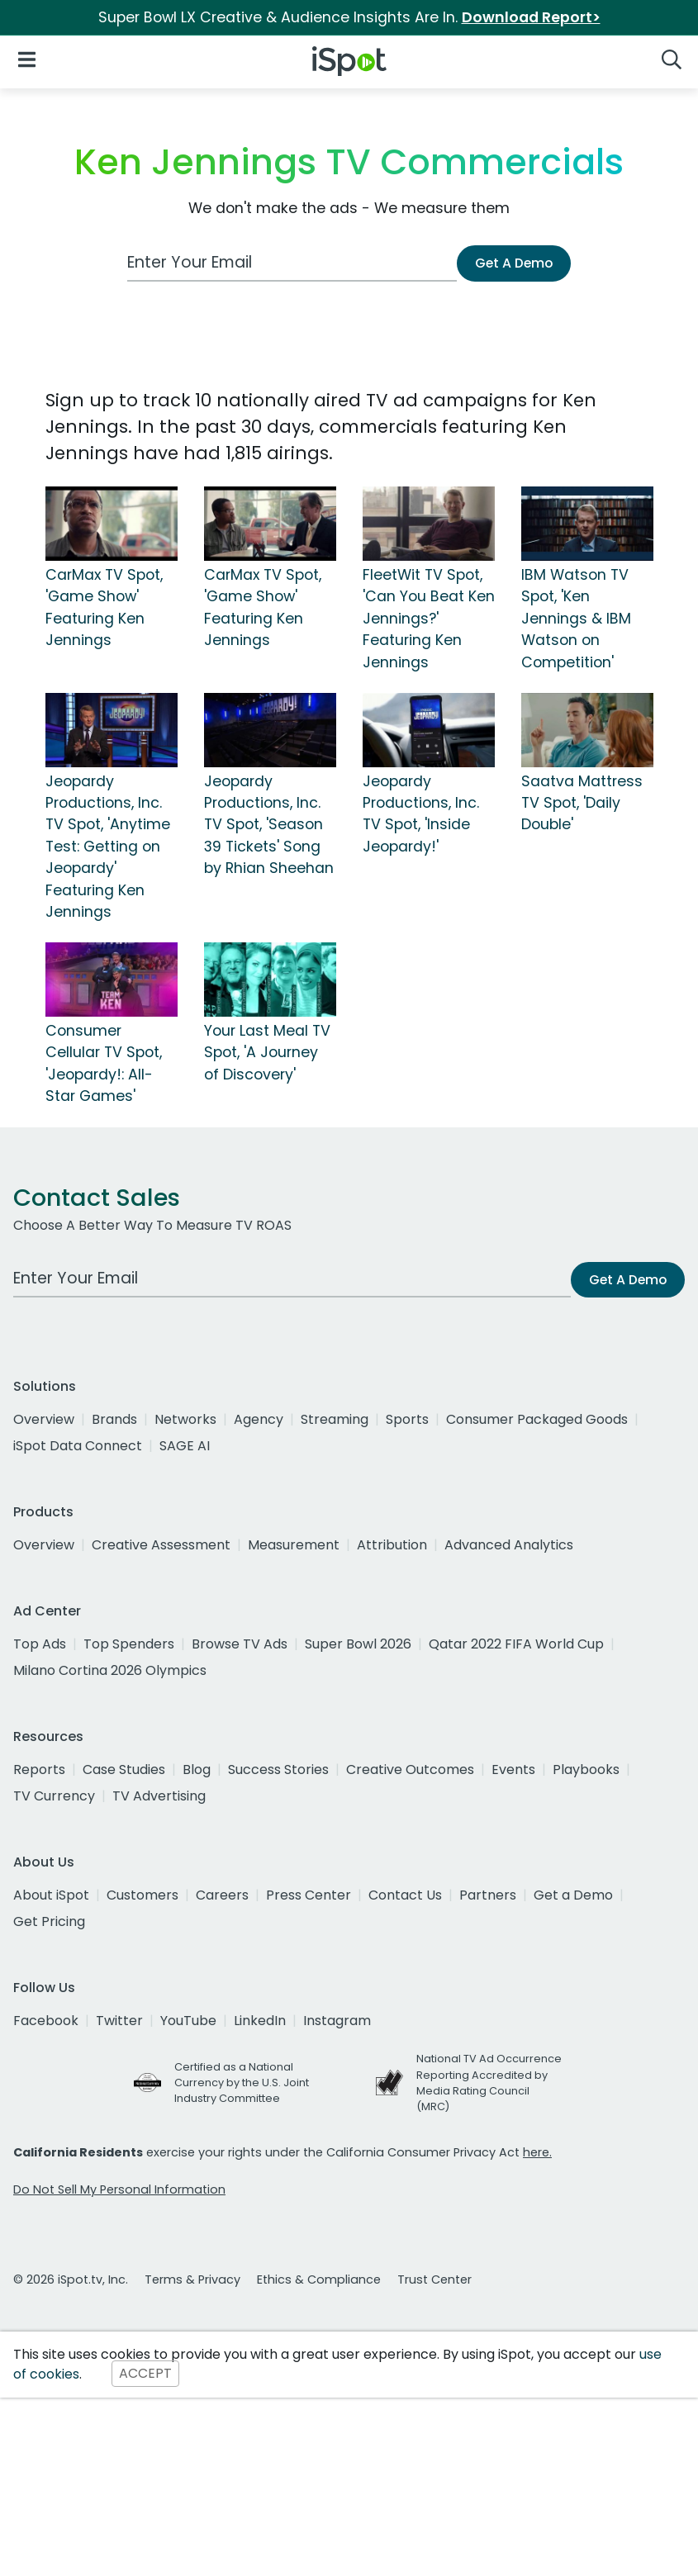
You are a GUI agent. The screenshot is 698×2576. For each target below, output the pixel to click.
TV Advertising (159, 1795)
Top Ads (39, 1643)
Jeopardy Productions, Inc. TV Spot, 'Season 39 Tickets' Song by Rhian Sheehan (269, 825)
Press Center (308, 1895)
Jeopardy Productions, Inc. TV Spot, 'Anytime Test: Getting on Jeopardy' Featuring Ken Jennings (107, 846)
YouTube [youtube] (188, 2020)
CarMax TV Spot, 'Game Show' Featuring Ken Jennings (104, 607)
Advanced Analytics (508, 1544)
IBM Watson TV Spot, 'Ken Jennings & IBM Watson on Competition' (576, 618)
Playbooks (586, 1769)
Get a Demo (573, 1895)
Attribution (392, 1544)
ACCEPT (145, 2374)
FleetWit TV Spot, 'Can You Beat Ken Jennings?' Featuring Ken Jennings (429, 618)
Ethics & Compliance (319, 2279)
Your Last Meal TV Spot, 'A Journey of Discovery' (267, 1052)
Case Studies (124, 1769)
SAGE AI (184, 1445)
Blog (197, 1769)
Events (513, 1769)
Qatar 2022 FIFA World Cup (516, 1643)
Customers (142, 1895)
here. (537, 2152)
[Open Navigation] (27, 58)
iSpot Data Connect (77, 1445)
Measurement (294, 1544)
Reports (39, 1769)
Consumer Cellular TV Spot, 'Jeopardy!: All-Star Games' (103, 1063)
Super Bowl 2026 (358, 1643)
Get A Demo (514, 263)
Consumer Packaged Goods (537, 1419)
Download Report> (531, 17)
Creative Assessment (161, 1544)
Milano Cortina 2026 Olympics (110, 1670)
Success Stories (278, 1769)
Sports (407, 1419)
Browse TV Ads (239, 1643)
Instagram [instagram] (337, 2020)
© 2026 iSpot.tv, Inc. (70, 2279)
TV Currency (54, 1795)
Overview (43, 1419)
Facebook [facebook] (45, 2020)
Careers (222, 1895)
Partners (487, 1895)
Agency (258, 1419)
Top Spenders (128, 1643)
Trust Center (434, 2279)
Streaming (334, 1419)
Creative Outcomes (410, 1769)
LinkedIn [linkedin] (260, 2020)
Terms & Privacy (192, 2279)
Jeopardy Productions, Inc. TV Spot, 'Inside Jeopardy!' (421, 813)
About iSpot (51, 1895)
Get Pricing (49, 1921)
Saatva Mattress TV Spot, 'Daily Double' (582, 803)
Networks (185, 1419)
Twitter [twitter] (119, 2020)
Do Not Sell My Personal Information (119, 2189)
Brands (114, 1419)
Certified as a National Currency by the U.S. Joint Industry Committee (241, 2082)
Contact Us (405, 1895)
